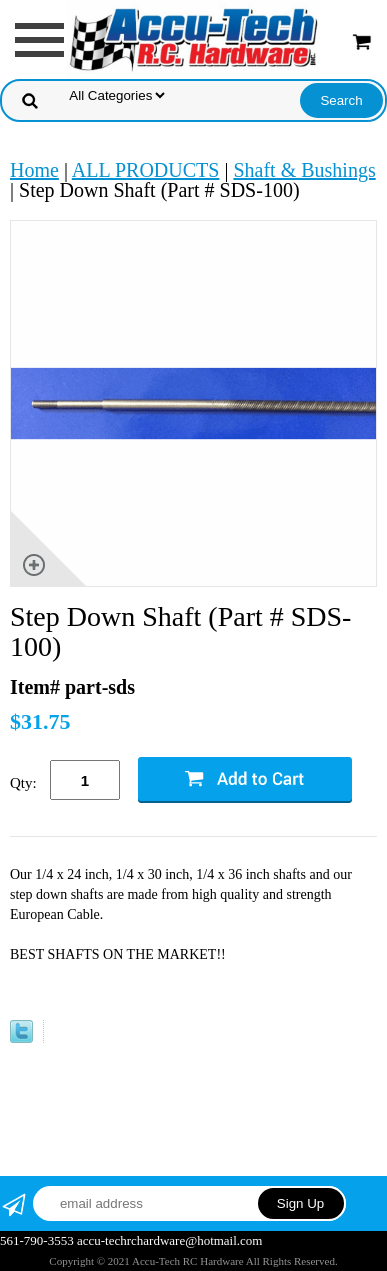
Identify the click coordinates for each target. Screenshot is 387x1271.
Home (34, 170)
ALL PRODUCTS (146, 170)
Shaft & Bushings (304, 170)
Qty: (23, 783)
